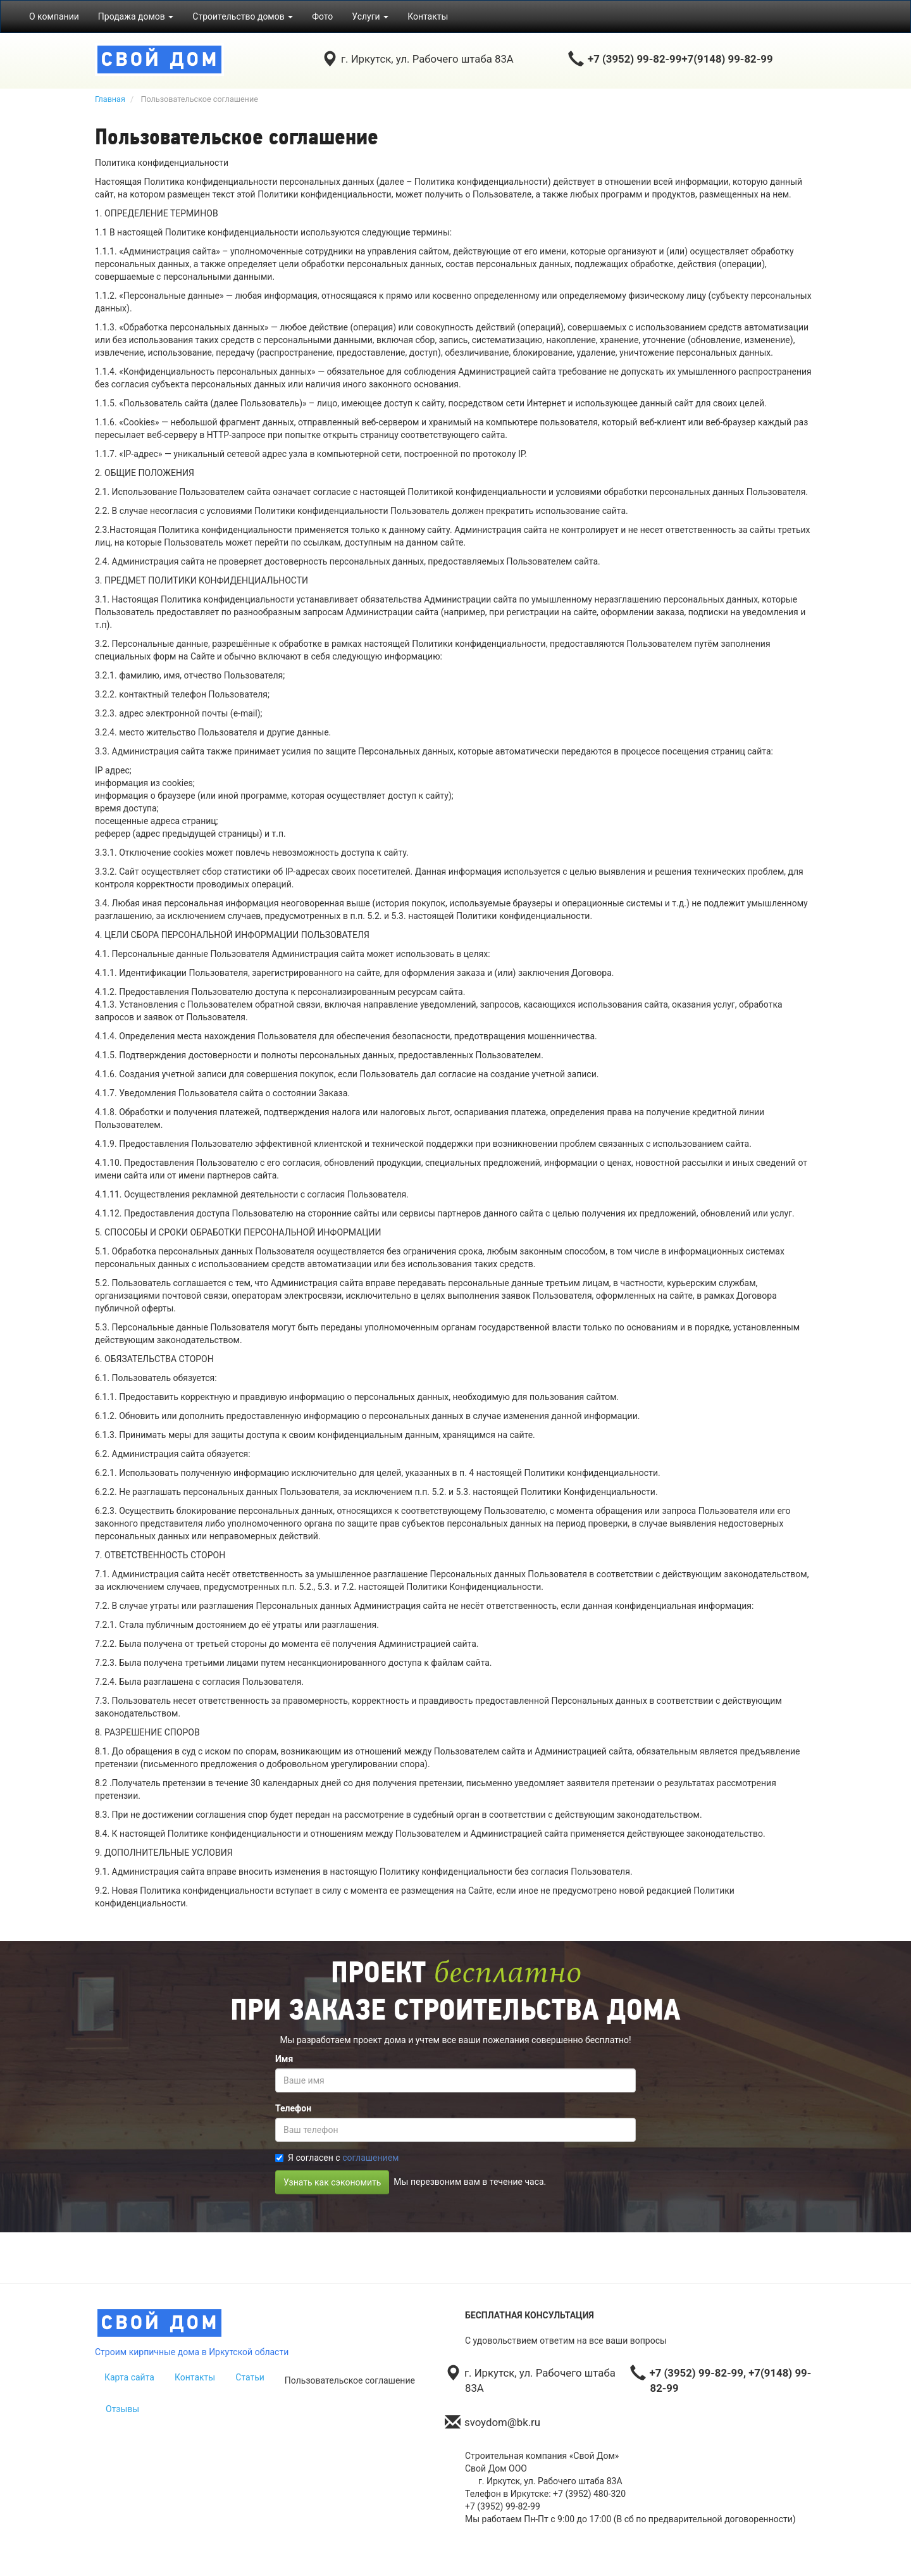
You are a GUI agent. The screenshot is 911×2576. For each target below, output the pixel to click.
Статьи (249, 2377)
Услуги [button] (370, 16)
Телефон (293, 2108)
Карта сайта (129, 2377)
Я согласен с (337, 2158)
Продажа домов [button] (136, 16)
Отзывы (122, 2409)
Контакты (427, 16)
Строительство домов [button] (242, 16)
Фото (322, 16)
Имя (284, 2059)
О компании (54, 16)
